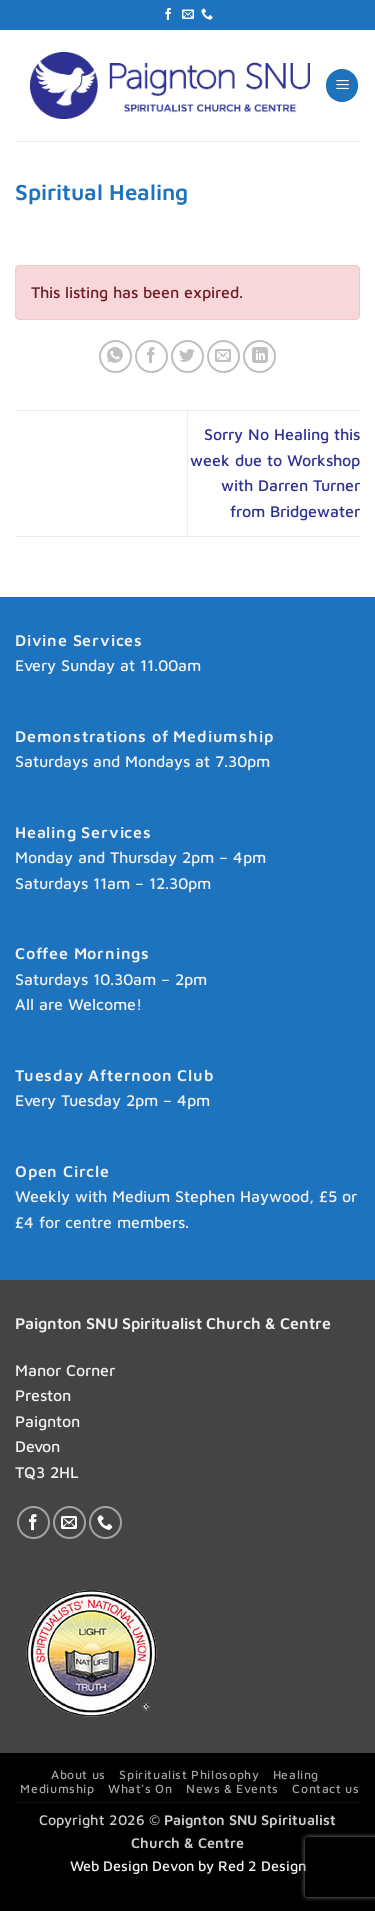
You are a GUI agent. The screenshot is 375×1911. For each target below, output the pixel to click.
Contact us (325, 1788)
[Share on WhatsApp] (115, 356)
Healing (296, 1774)
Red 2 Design (262, 1865)
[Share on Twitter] (187, 356)
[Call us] (207, 15)
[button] (342, 85)
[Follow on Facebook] (168, 15)
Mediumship (57, 1788)
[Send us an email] (188, 15)
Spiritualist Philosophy (189, 1774)
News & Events (232, 1788)
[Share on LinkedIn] (259, 356)
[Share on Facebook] (151, 356)
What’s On (140, 1788)
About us (78, 1774)
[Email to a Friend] (223, 356)
